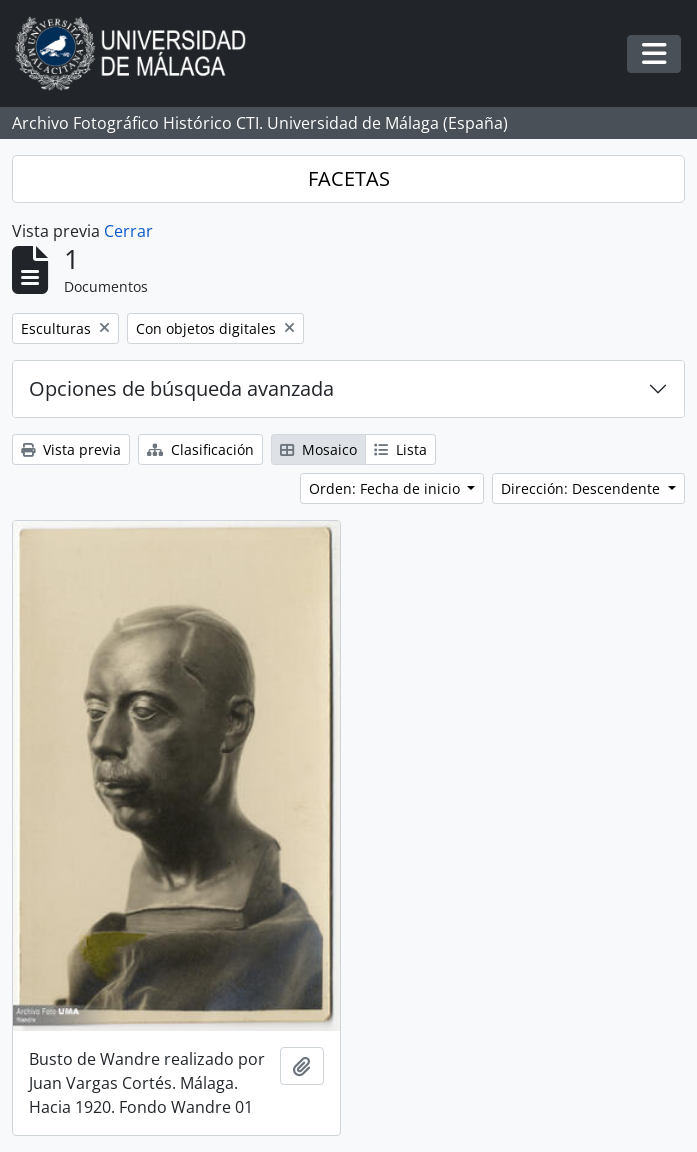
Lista (400, 449)
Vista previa (71, 449)
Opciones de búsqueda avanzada (181, 388)
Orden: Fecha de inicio (386, 488)
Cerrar (128, 231)
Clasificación (200, 449)
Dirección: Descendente (582, 488)
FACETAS (349, 178)
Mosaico (318, 449)
